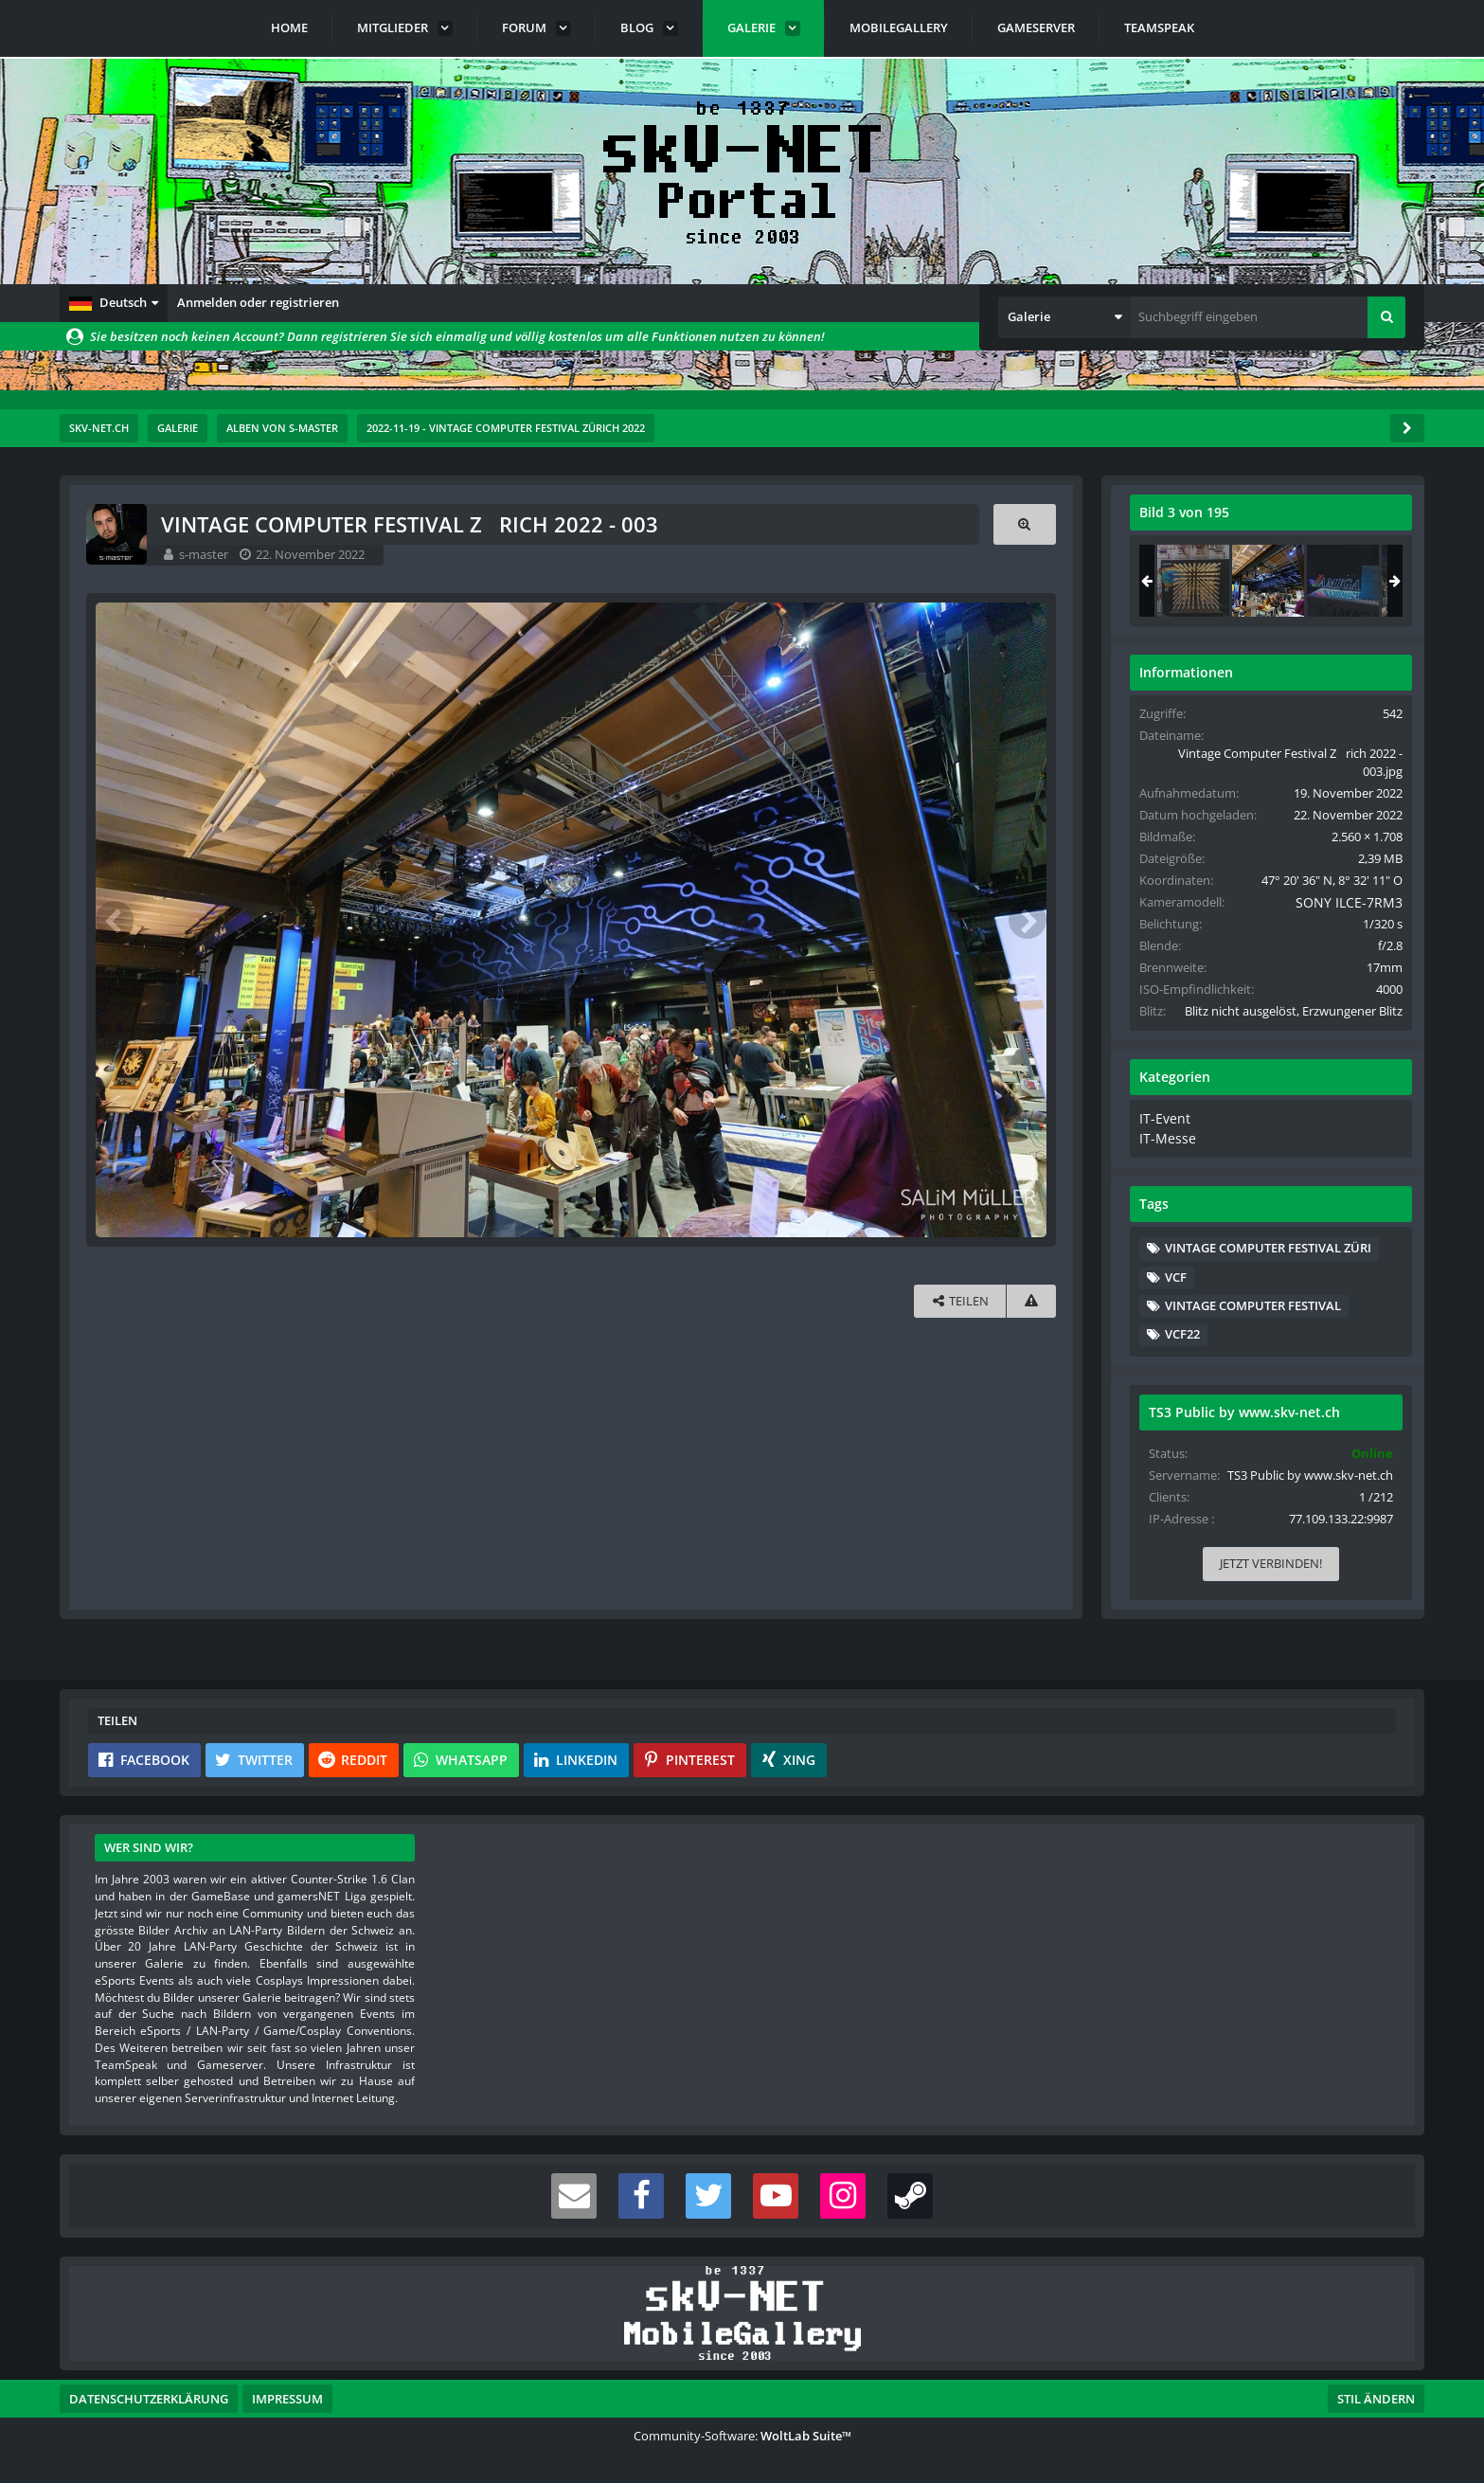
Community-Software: (742, 2435)
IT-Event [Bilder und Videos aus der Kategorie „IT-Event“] (1163, 1135)
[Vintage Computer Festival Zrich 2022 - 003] (1269, 581)
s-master (205, 554)
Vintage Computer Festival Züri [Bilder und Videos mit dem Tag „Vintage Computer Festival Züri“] (1269, 1262)
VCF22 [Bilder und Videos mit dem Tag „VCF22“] (1183, 1349)
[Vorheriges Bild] (116, 919)
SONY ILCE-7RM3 (1338, 901)
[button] (114, 303)
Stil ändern (1376, 2398)
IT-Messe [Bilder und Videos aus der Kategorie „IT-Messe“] (1165, 1153)
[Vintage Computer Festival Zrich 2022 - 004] (1344, 581)
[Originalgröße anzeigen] (1023, 524)
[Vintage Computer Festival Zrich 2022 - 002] (1194, 581)
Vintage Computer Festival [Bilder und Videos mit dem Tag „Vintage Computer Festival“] (1254, 1320)
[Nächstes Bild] (1027, 919)
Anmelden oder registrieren (258, 302)
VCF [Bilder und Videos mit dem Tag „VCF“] (1177, 1291)
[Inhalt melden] (1030, 1300)
